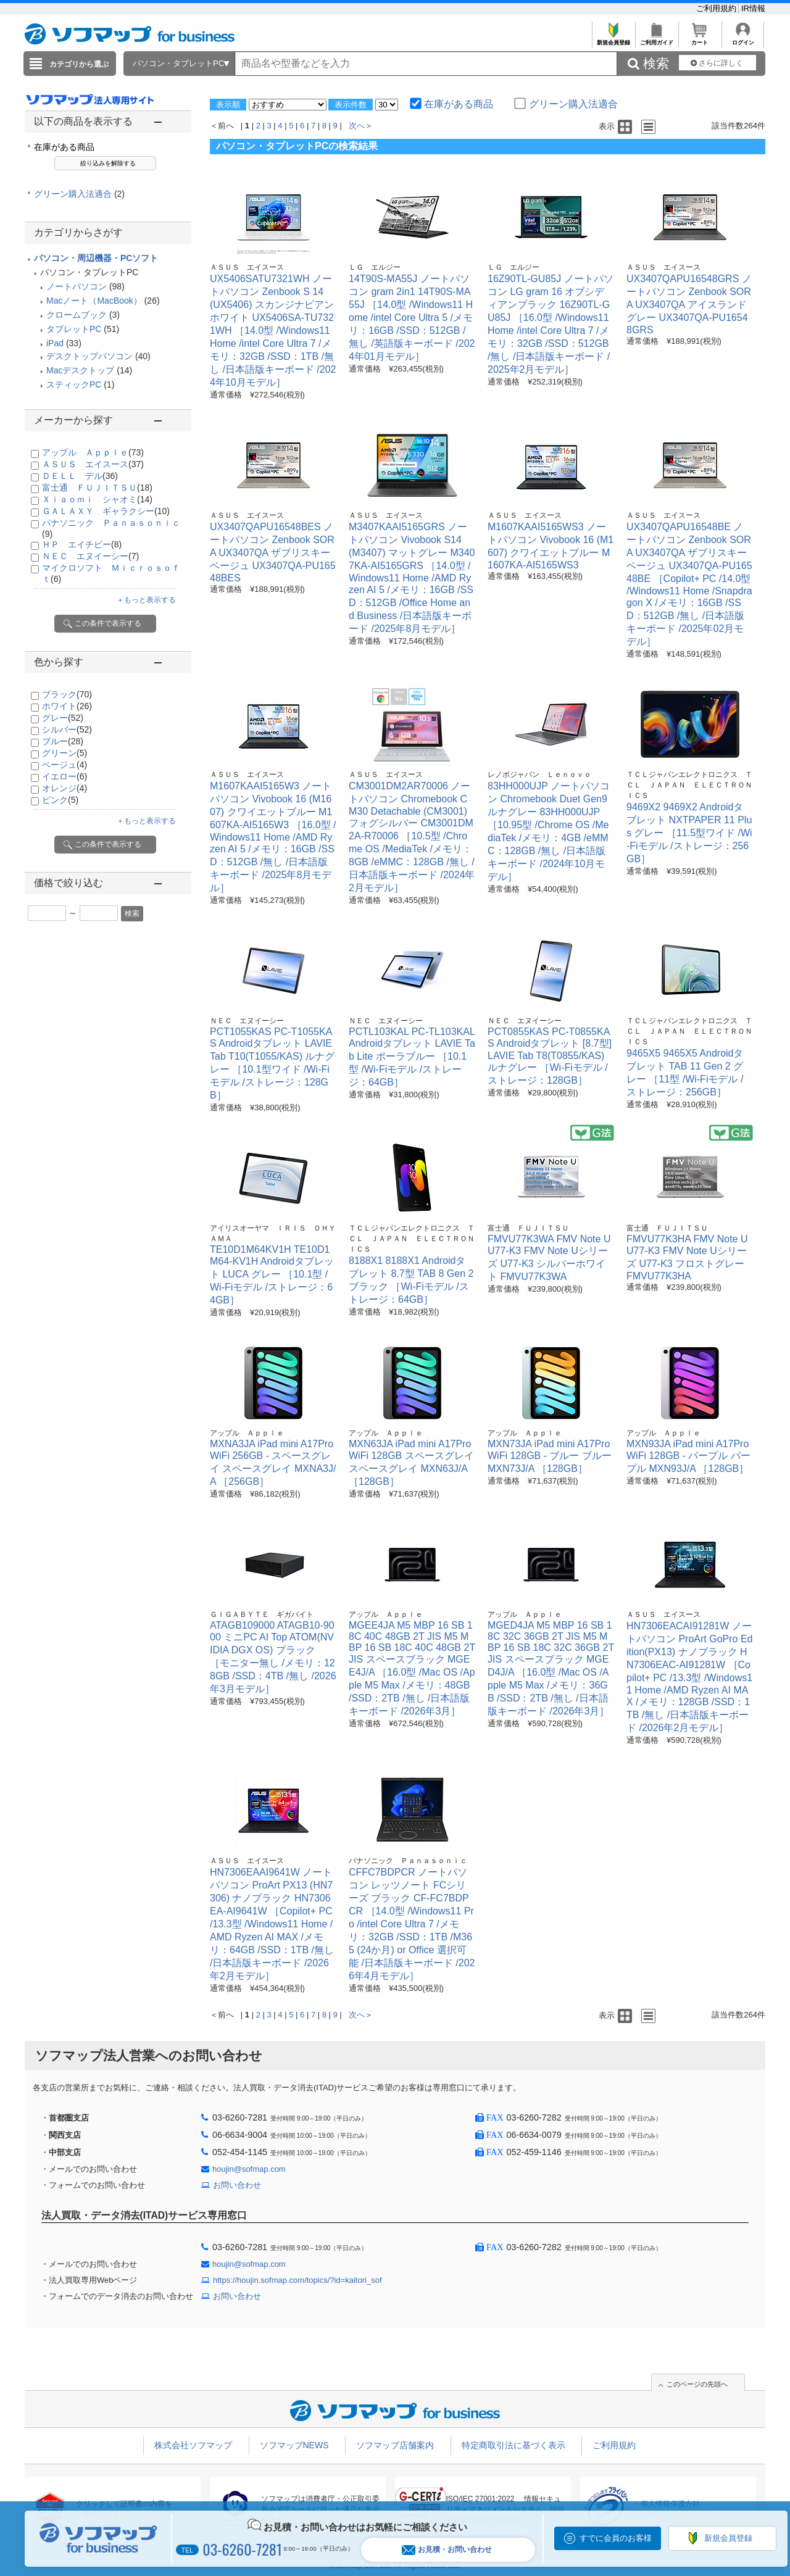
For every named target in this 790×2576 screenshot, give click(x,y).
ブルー (62, 741)
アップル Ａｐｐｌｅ (93, 452)
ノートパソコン (76, 286)
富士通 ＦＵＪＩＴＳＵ (97, 487)
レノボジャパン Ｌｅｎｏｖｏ (539, 774)
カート (700, 39)
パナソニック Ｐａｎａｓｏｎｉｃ (408, 1860)
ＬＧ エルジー (375, 267)
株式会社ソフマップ (193, 2445)
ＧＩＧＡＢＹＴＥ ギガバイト (262, 1614)
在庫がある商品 (64, 147)
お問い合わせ (237, 2185)
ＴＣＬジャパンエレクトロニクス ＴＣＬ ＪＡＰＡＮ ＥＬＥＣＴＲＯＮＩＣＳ (689, 785)
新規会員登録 (613, 39)
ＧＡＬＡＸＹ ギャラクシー (106, 511)
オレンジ (64, 788)
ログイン (743, 39)
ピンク (60, 800)
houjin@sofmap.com (249, 2169)
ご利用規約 (717, 8)
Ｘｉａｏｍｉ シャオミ (97, 499)
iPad (55, 343)
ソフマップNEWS (294, 2445)
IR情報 (753, 8)
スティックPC (73, 384)
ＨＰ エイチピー (82, 544)
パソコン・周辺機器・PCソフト (96, 258)
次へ (357, 125)
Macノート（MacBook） (94, 300)
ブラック (67, 694)
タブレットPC (73, 329)
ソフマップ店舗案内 (395, 2445)
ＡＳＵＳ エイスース (93, 464)
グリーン (64, 753)
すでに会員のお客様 (616, 2538)
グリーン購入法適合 (79, 194)
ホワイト (67, 706)
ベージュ (64, 765)
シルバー (67, 729)
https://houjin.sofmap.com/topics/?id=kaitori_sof (297, 2280)
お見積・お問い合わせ (447, 2549)
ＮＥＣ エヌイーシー (90, 556)
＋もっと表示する (146, 600)
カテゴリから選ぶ (79, 64)
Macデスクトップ (80, 370)
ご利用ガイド (656, 39)
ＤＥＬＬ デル (80, 476)
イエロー (64, 776)
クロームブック (76, 315)
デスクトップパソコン (89, 356)
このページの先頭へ (697, 2384)
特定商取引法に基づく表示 (513, 2445)
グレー (62, 718)
